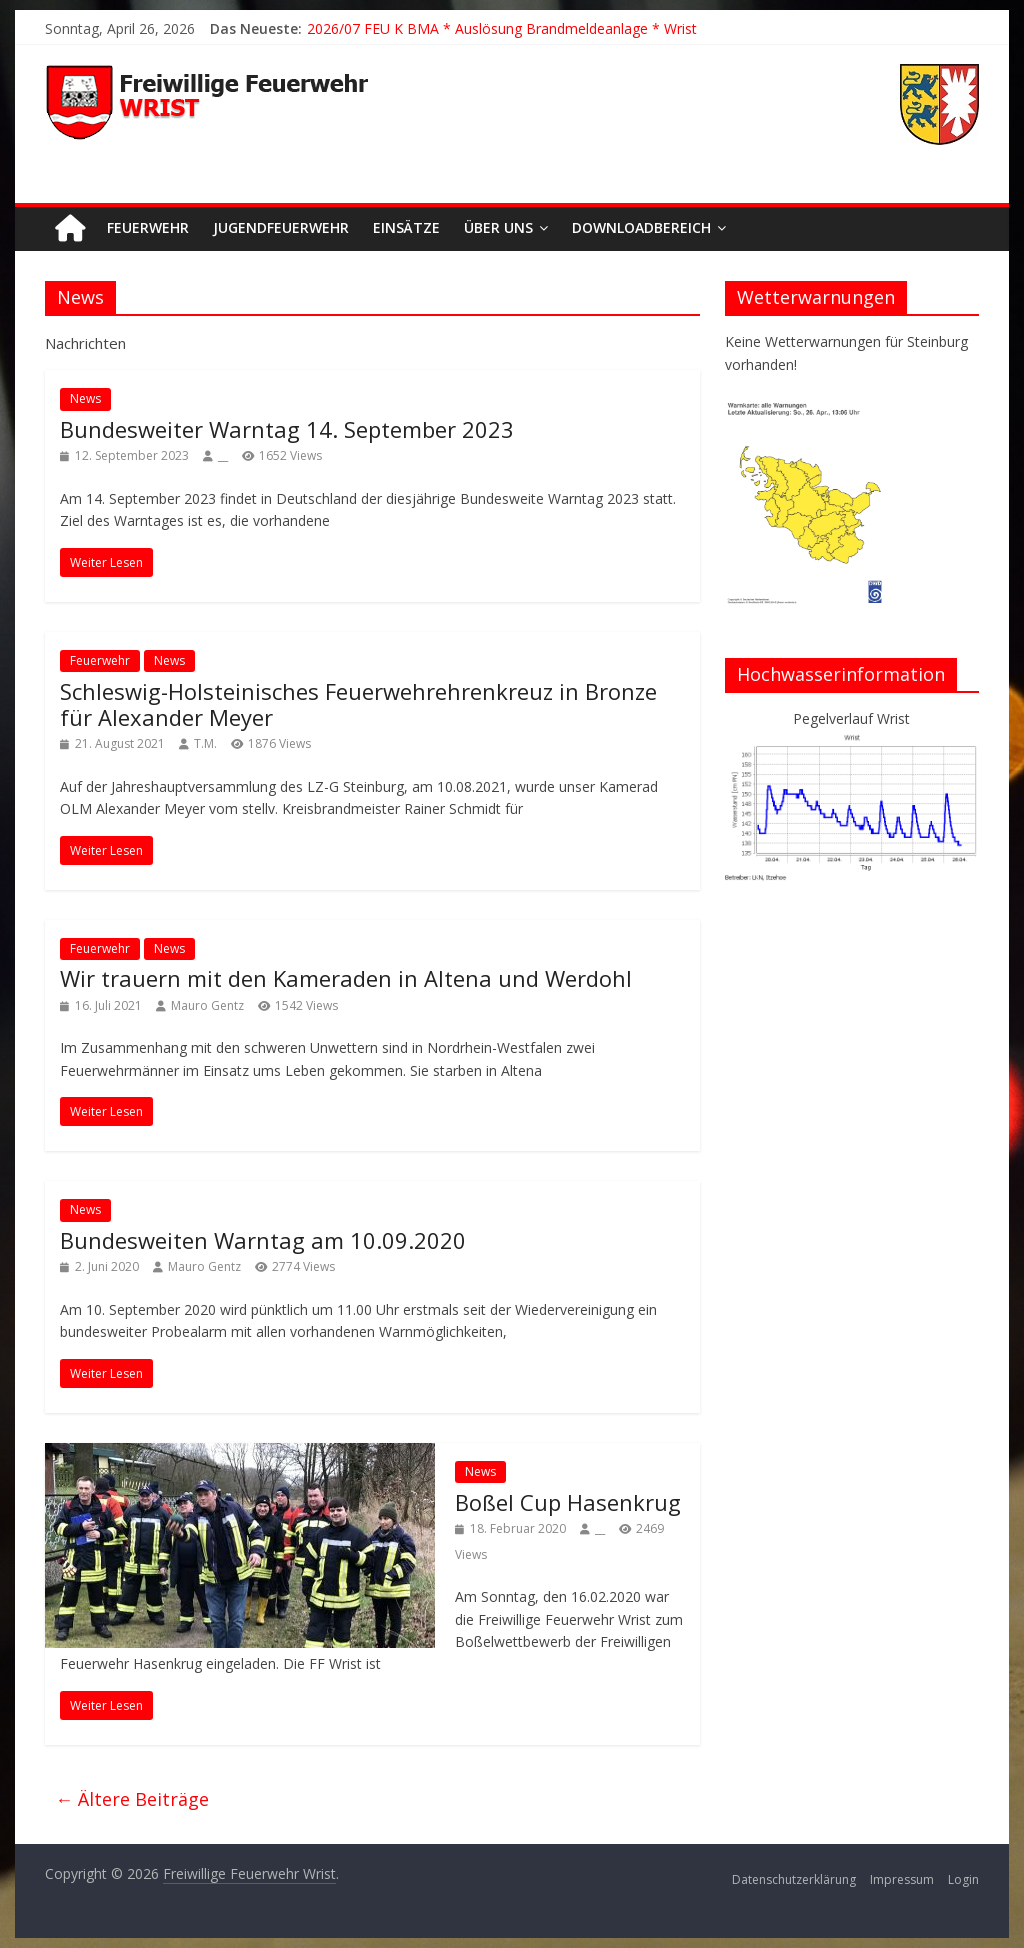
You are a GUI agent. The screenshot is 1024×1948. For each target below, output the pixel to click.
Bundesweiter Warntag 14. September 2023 (287, 429)
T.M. (205, 743)
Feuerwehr (148, 227)
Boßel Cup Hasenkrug (568, 1502)
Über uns (498, 227)
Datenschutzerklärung (794, 1879)
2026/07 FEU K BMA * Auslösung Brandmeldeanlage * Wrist (502, 28)
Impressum (902, 1879)
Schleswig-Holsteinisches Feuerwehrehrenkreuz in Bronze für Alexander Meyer (358, 704)
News (85, 398)
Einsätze (406, 227)
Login (963, 1879)
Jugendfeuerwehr (281, 227)
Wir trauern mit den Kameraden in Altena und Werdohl (346, 978)
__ (223, 455)
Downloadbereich (641, 227)
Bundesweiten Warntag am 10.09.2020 (263, 1240)
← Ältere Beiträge (132, 1799)
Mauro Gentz (207, 1005)
